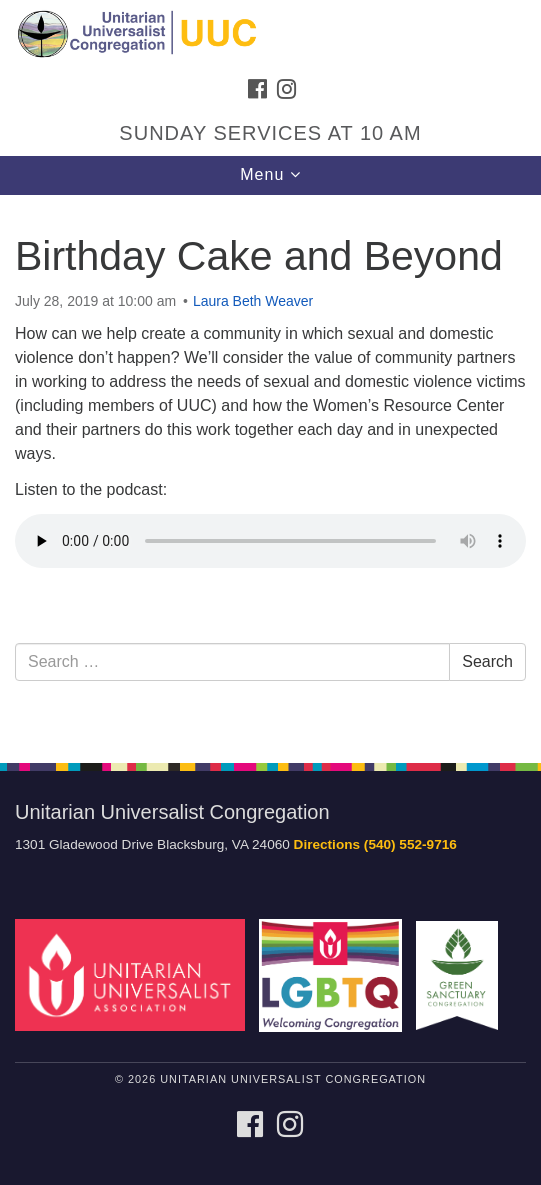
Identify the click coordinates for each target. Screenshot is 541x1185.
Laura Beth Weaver (253, 301)
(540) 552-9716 (410, 844)
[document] (270, 468)
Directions (327, 844)
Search (487, 661)
